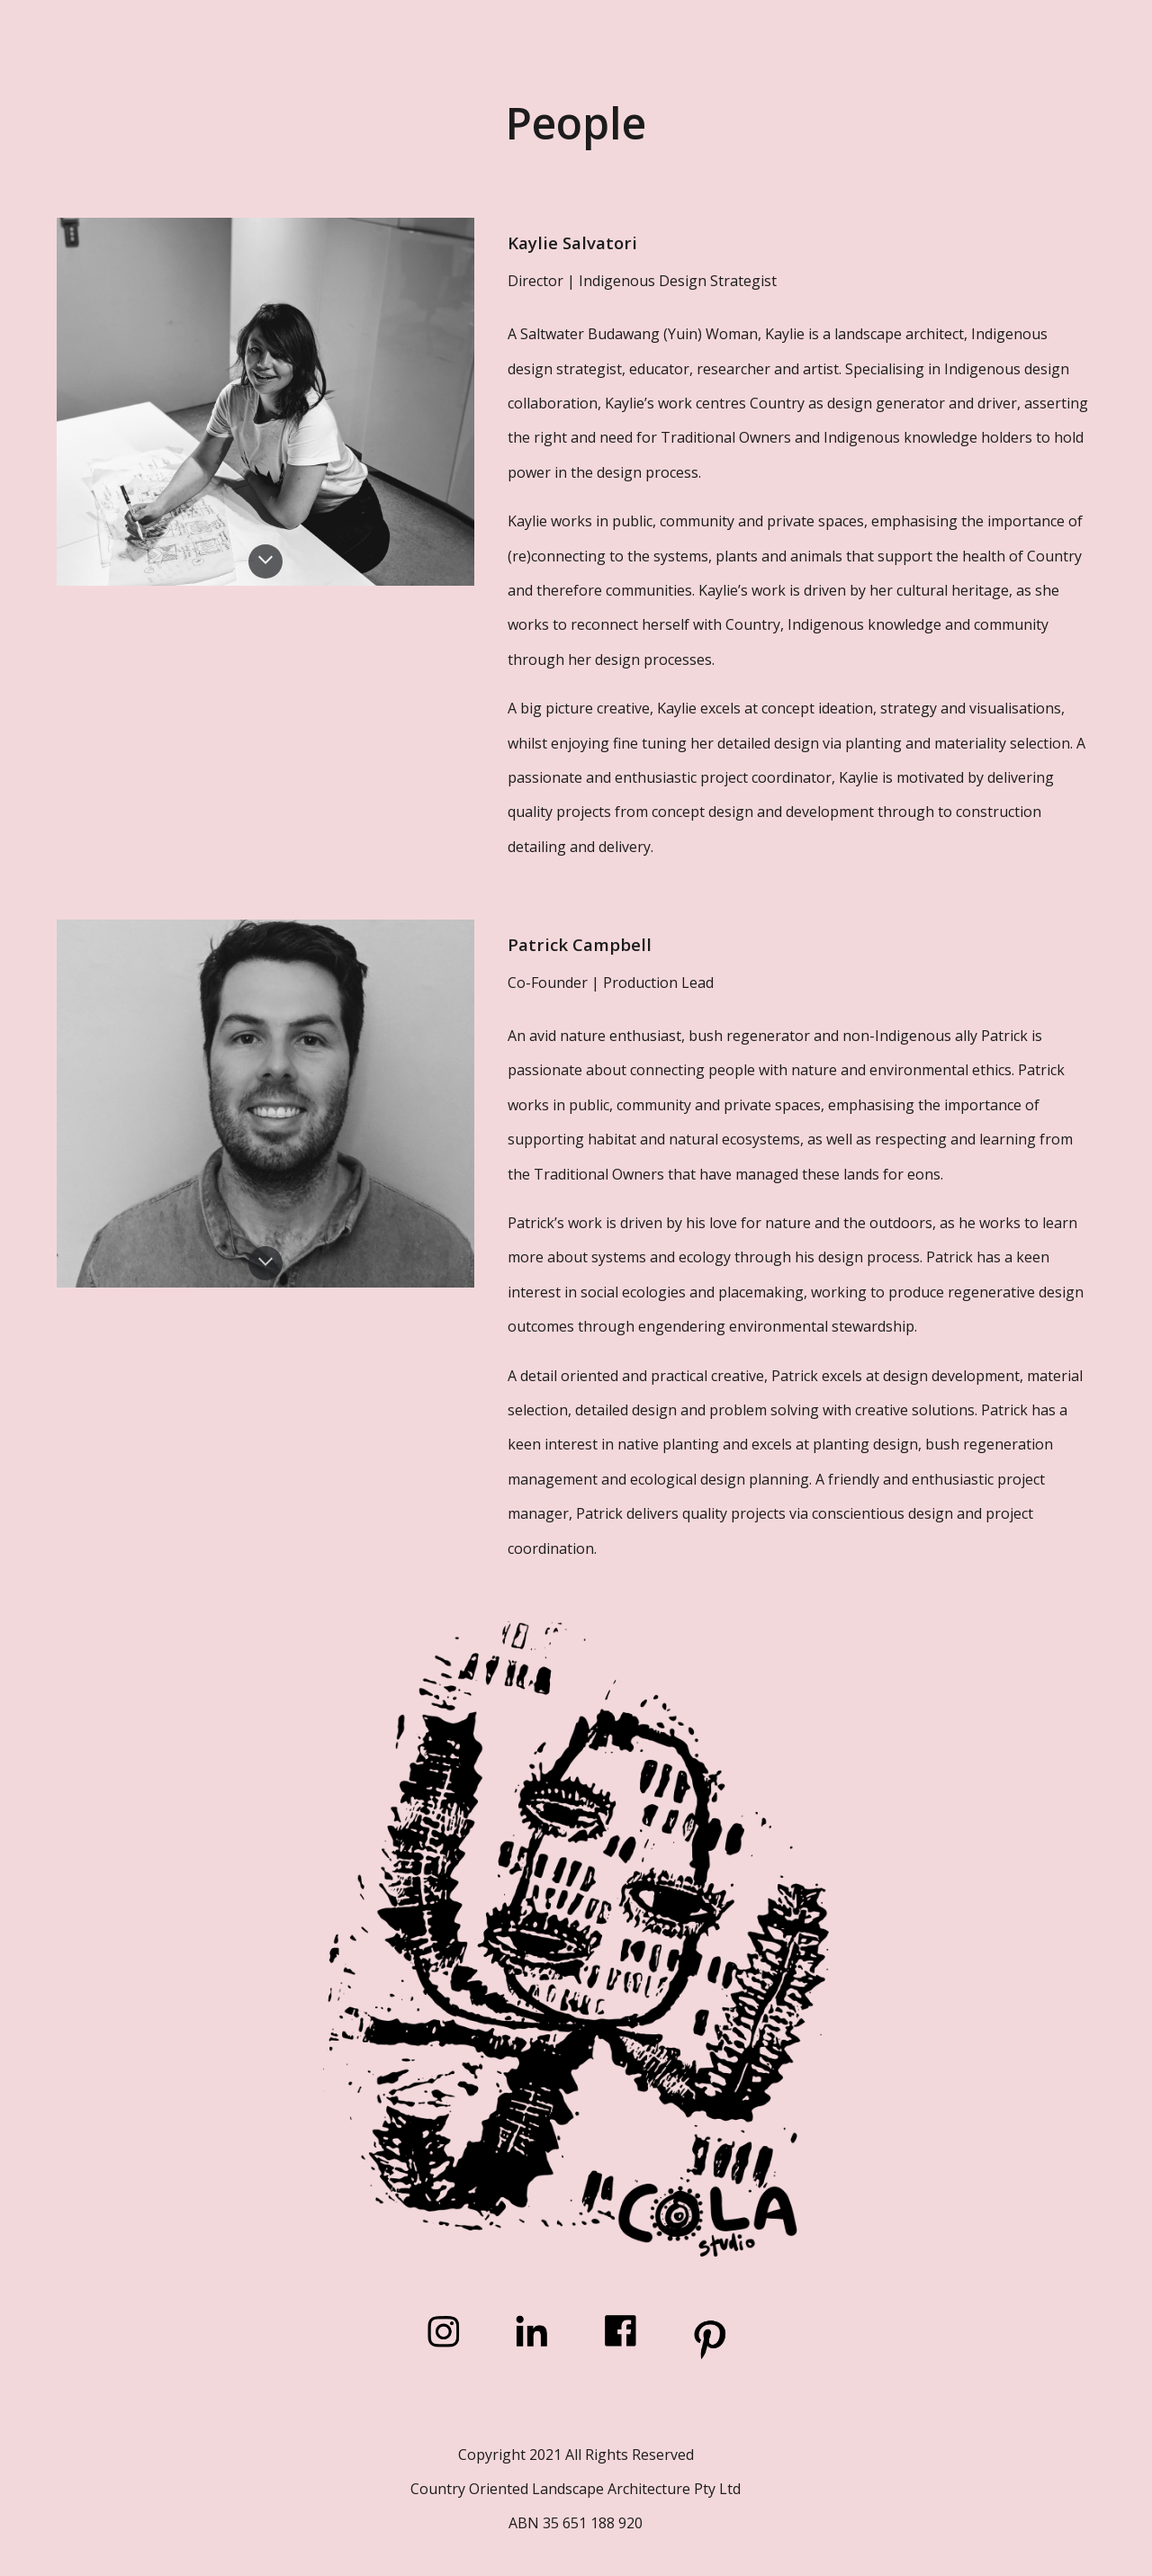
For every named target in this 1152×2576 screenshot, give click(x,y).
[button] (265, 561)
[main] (575, 123)
